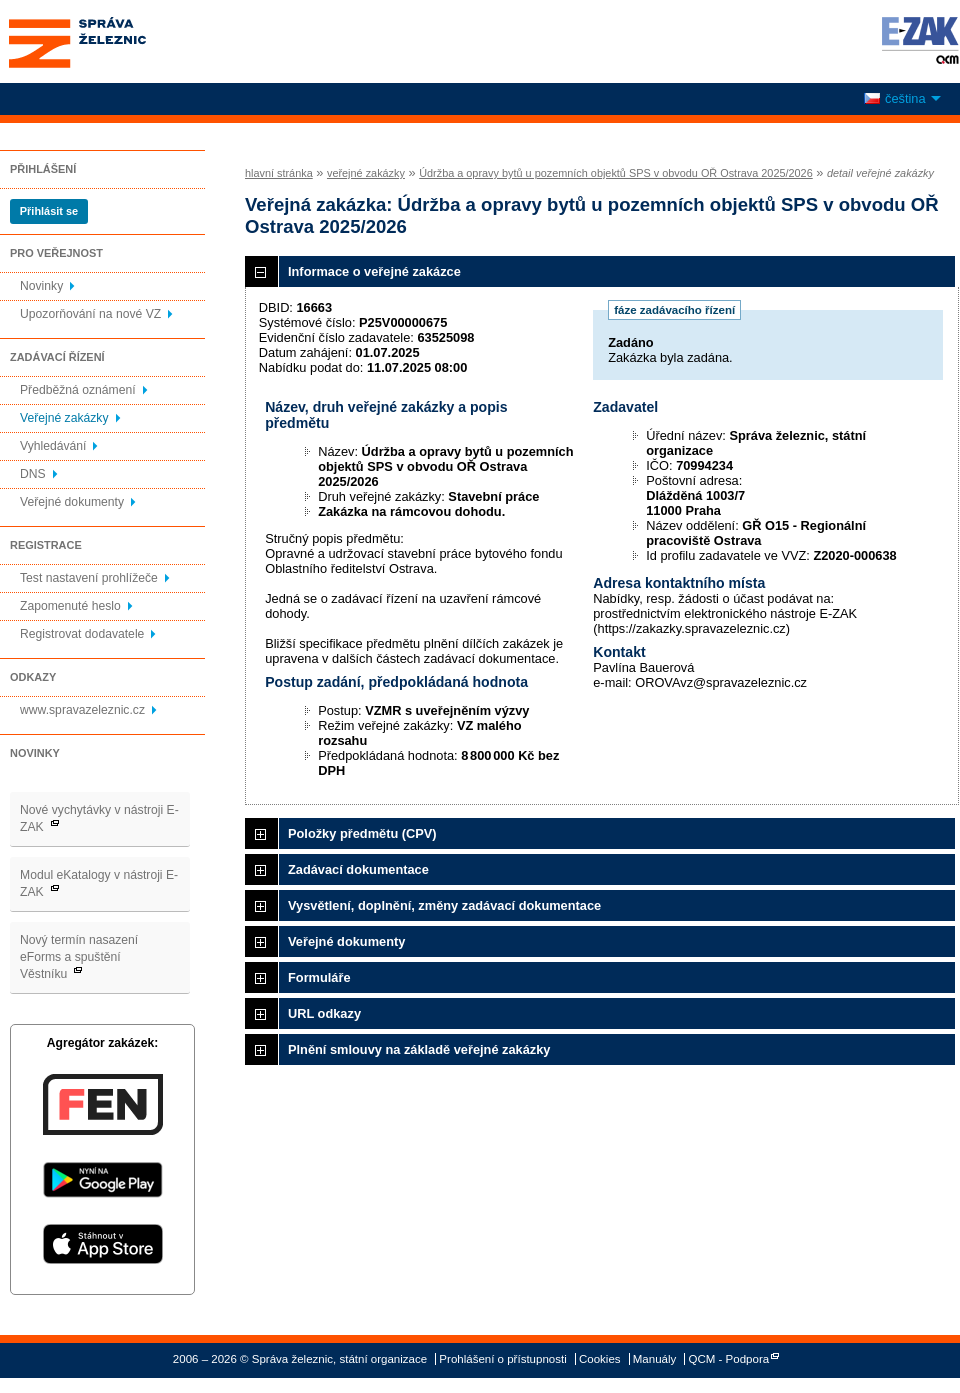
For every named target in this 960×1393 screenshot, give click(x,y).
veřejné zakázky (366, 173)
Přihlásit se (49, 211)
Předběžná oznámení (78, 390)
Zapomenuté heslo (70, 606)
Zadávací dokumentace (358, 869)
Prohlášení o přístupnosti (502, 1359)
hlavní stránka (279, 173)
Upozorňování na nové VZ (90, 314)
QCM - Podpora (729, 1359)
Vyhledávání (53, 446)
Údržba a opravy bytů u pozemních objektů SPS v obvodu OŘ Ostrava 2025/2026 (616, 173)
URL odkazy (324, 1013)
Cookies (600, 1359)
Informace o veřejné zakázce (374, 271)
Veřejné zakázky (64, 418)
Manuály (655, 1359)
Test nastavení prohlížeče (89, 578)
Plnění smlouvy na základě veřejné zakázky (419, 1049)
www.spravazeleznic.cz (82, 710)
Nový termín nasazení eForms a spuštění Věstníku (79, 957)
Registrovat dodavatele (82, 634)
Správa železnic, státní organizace (114, 41)
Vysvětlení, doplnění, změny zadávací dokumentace (444, 905)
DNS (33, 474)
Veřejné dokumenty (72, 502)
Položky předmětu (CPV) (362, 833)
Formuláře (319, 977)
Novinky (41, 286)
